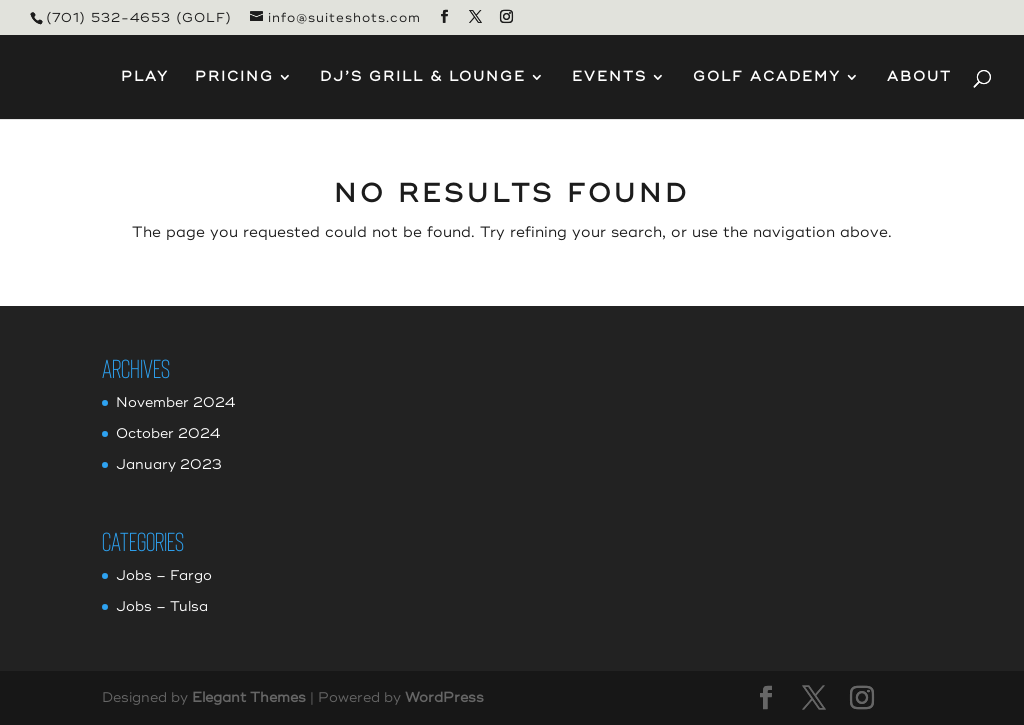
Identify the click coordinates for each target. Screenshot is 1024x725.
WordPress (444, 697)
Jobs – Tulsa (162, 606)
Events (609, 77)
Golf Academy (767, 77)
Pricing (234, 77)
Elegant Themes (249, 697)
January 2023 (169, 464)
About (919, 77)
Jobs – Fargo (164, 575)
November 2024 (175, 402)
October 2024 (168, 433)
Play (145, 77)
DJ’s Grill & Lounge (423, 77)
